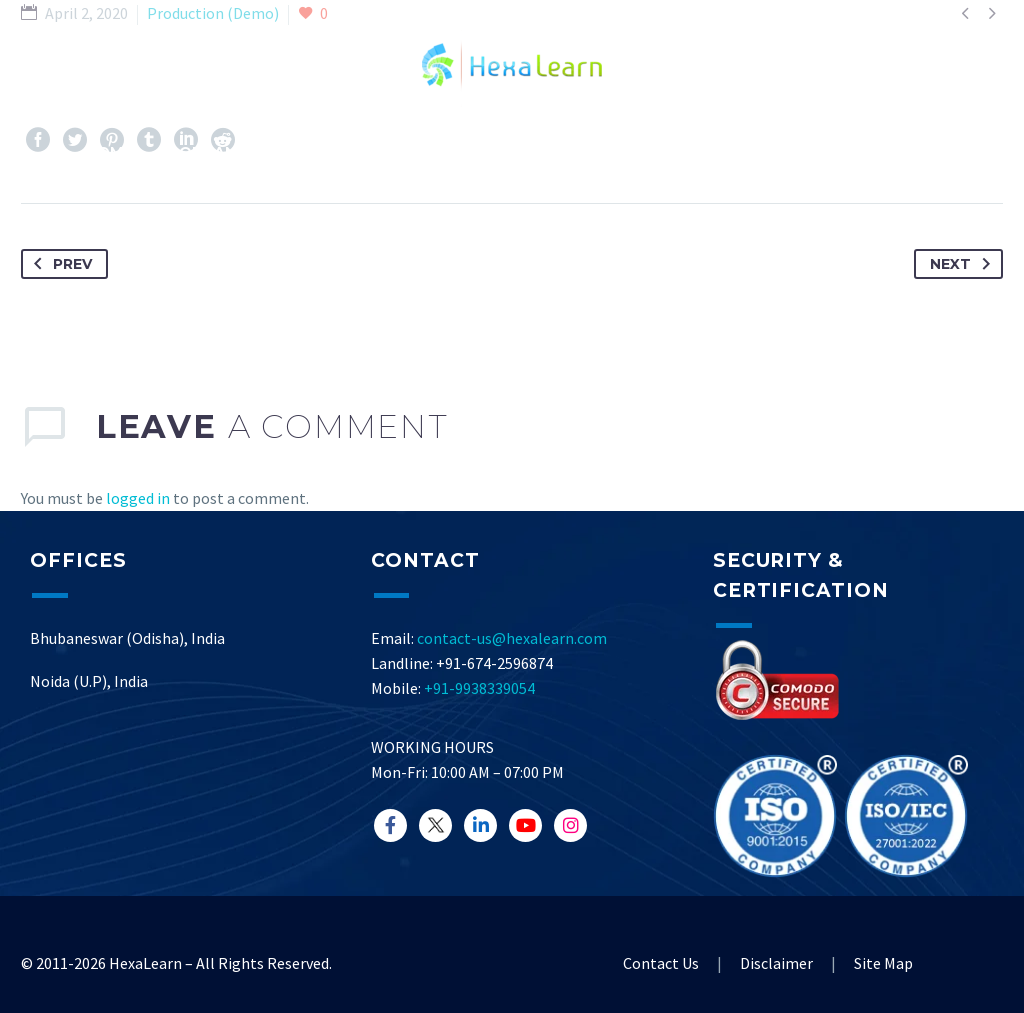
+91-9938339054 (479, 688)
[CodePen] (570, 825)
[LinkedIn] (435, 825)
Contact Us (735, 152)
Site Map (883, 963)
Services (318, 152)
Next (964, 264)
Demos (419, 152)
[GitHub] (525, 825)
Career (853, 152)
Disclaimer (776, 963)
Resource (605, 152)
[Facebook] (390, 825)
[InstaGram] (480, 825)
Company (207, 152)
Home (109, 152)
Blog (506, 152)
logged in (138, 498)
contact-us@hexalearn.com (512, 638)
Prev (59, 264)
